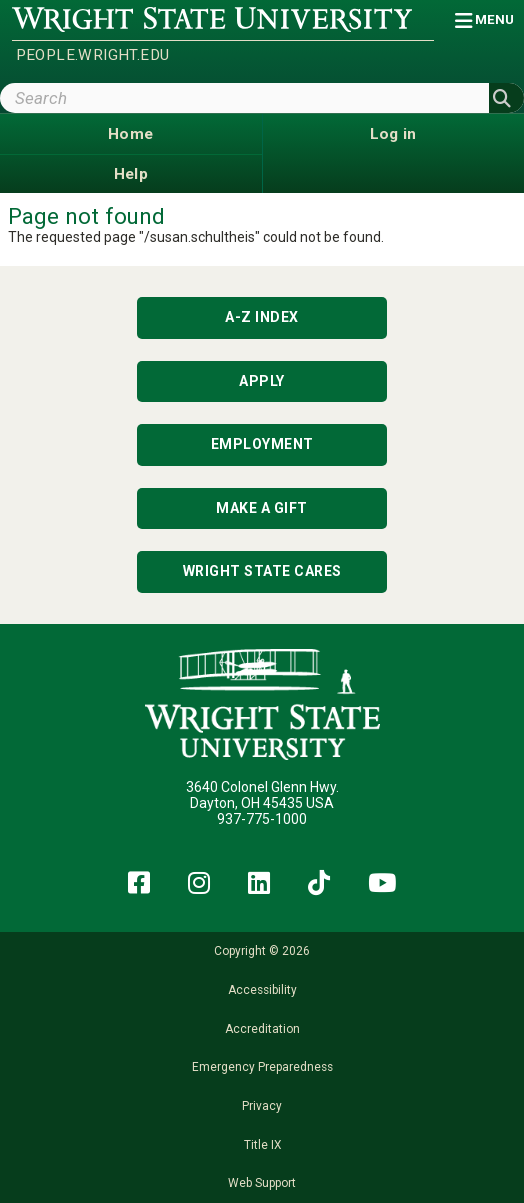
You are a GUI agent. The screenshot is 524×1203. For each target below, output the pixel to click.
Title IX (262, 1145)
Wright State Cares (262, 571)
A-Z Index (262, 317)
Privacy (262, 1106)
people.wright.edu (93, 55)
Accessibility (262, 990)
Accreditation (262, 1029)
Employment (262, 444)
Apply (262, 381)
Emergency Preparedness (262, 1067)
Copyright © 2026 (262, 951)
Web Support (262, 1183)
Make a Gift (262, 508)
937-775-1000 (262, 819)
